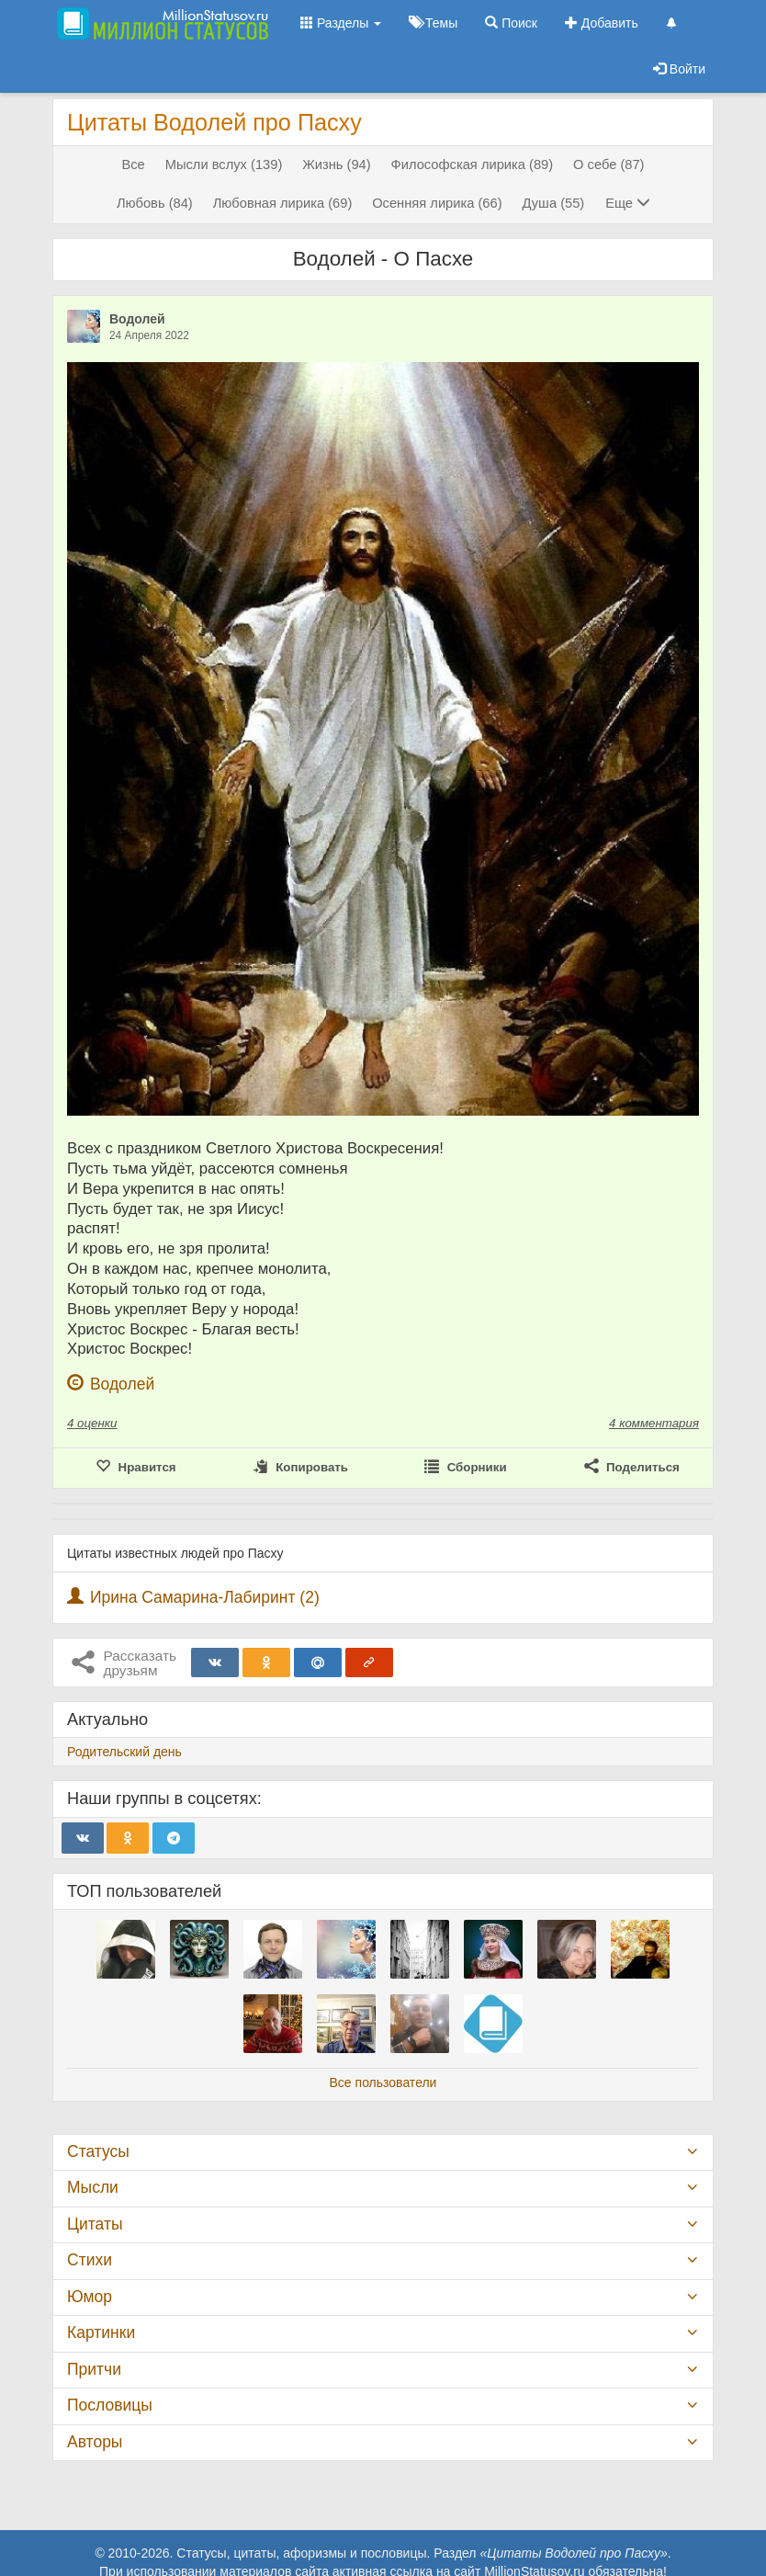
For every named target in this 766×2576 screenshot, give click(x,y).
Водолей (137, 319)
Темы (433, 23)
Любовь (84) (155, 203)
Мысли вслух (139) (224, 164)
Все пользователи (383, 2082)
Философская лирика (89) (472, 164)
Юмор (89, 2296)
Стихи (89, 2260)
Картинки (101, 2332)
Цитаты (94, 2224)
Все (132, 164)
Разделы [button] (340, 23)
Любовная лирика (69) (283, 203)
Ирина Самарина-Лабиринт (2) (205, 1597)
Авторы (94, 2442)
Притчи (94, 2369)
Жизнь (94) (336, 164)
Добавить (601, 23)
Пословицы (109, 2405)
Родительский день (124, 1751)
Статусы (98, 2151)
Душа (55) (553, 203)
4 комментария (654, 1423)
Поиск (511, 23)
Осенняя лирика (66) (436, 203)
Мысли (92, 2187)
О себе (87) (608, 164)
